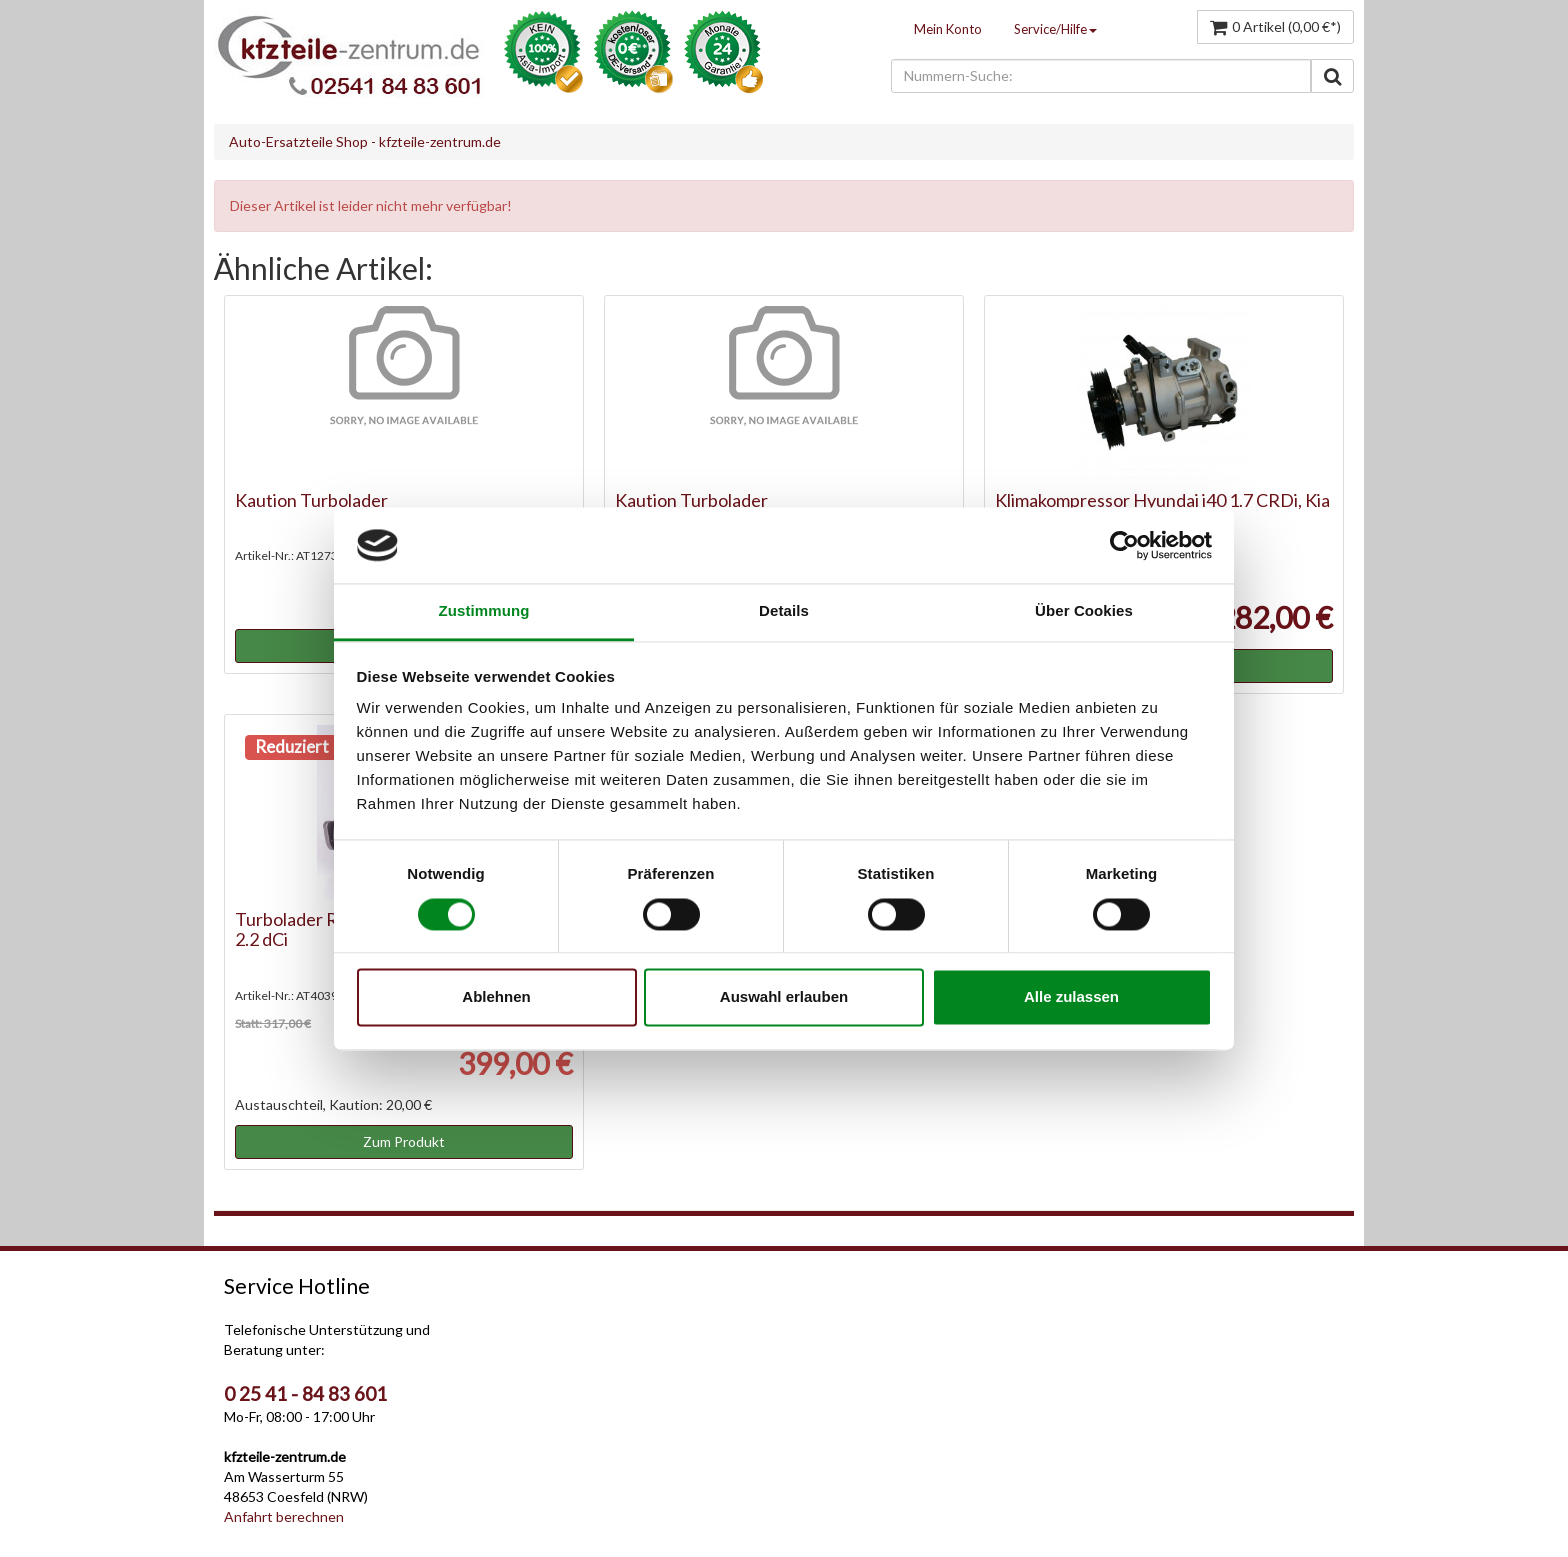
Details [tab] (784, 611)
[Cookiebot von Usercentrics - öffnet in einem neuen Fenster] (1124, 545)
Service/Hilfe (1055, 29)
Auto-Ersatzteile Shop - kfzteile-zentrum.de (365, 141)
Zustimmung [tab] (484, 611)
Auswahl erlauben (784, 997)
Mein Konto (948, 29)
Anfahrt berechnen (284, 1516)
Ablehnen (496, 997)
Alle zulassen (1071, 997)
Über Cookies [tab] (1084, 611)
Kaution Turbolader (311, 500)
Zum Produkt (404, 1141)
